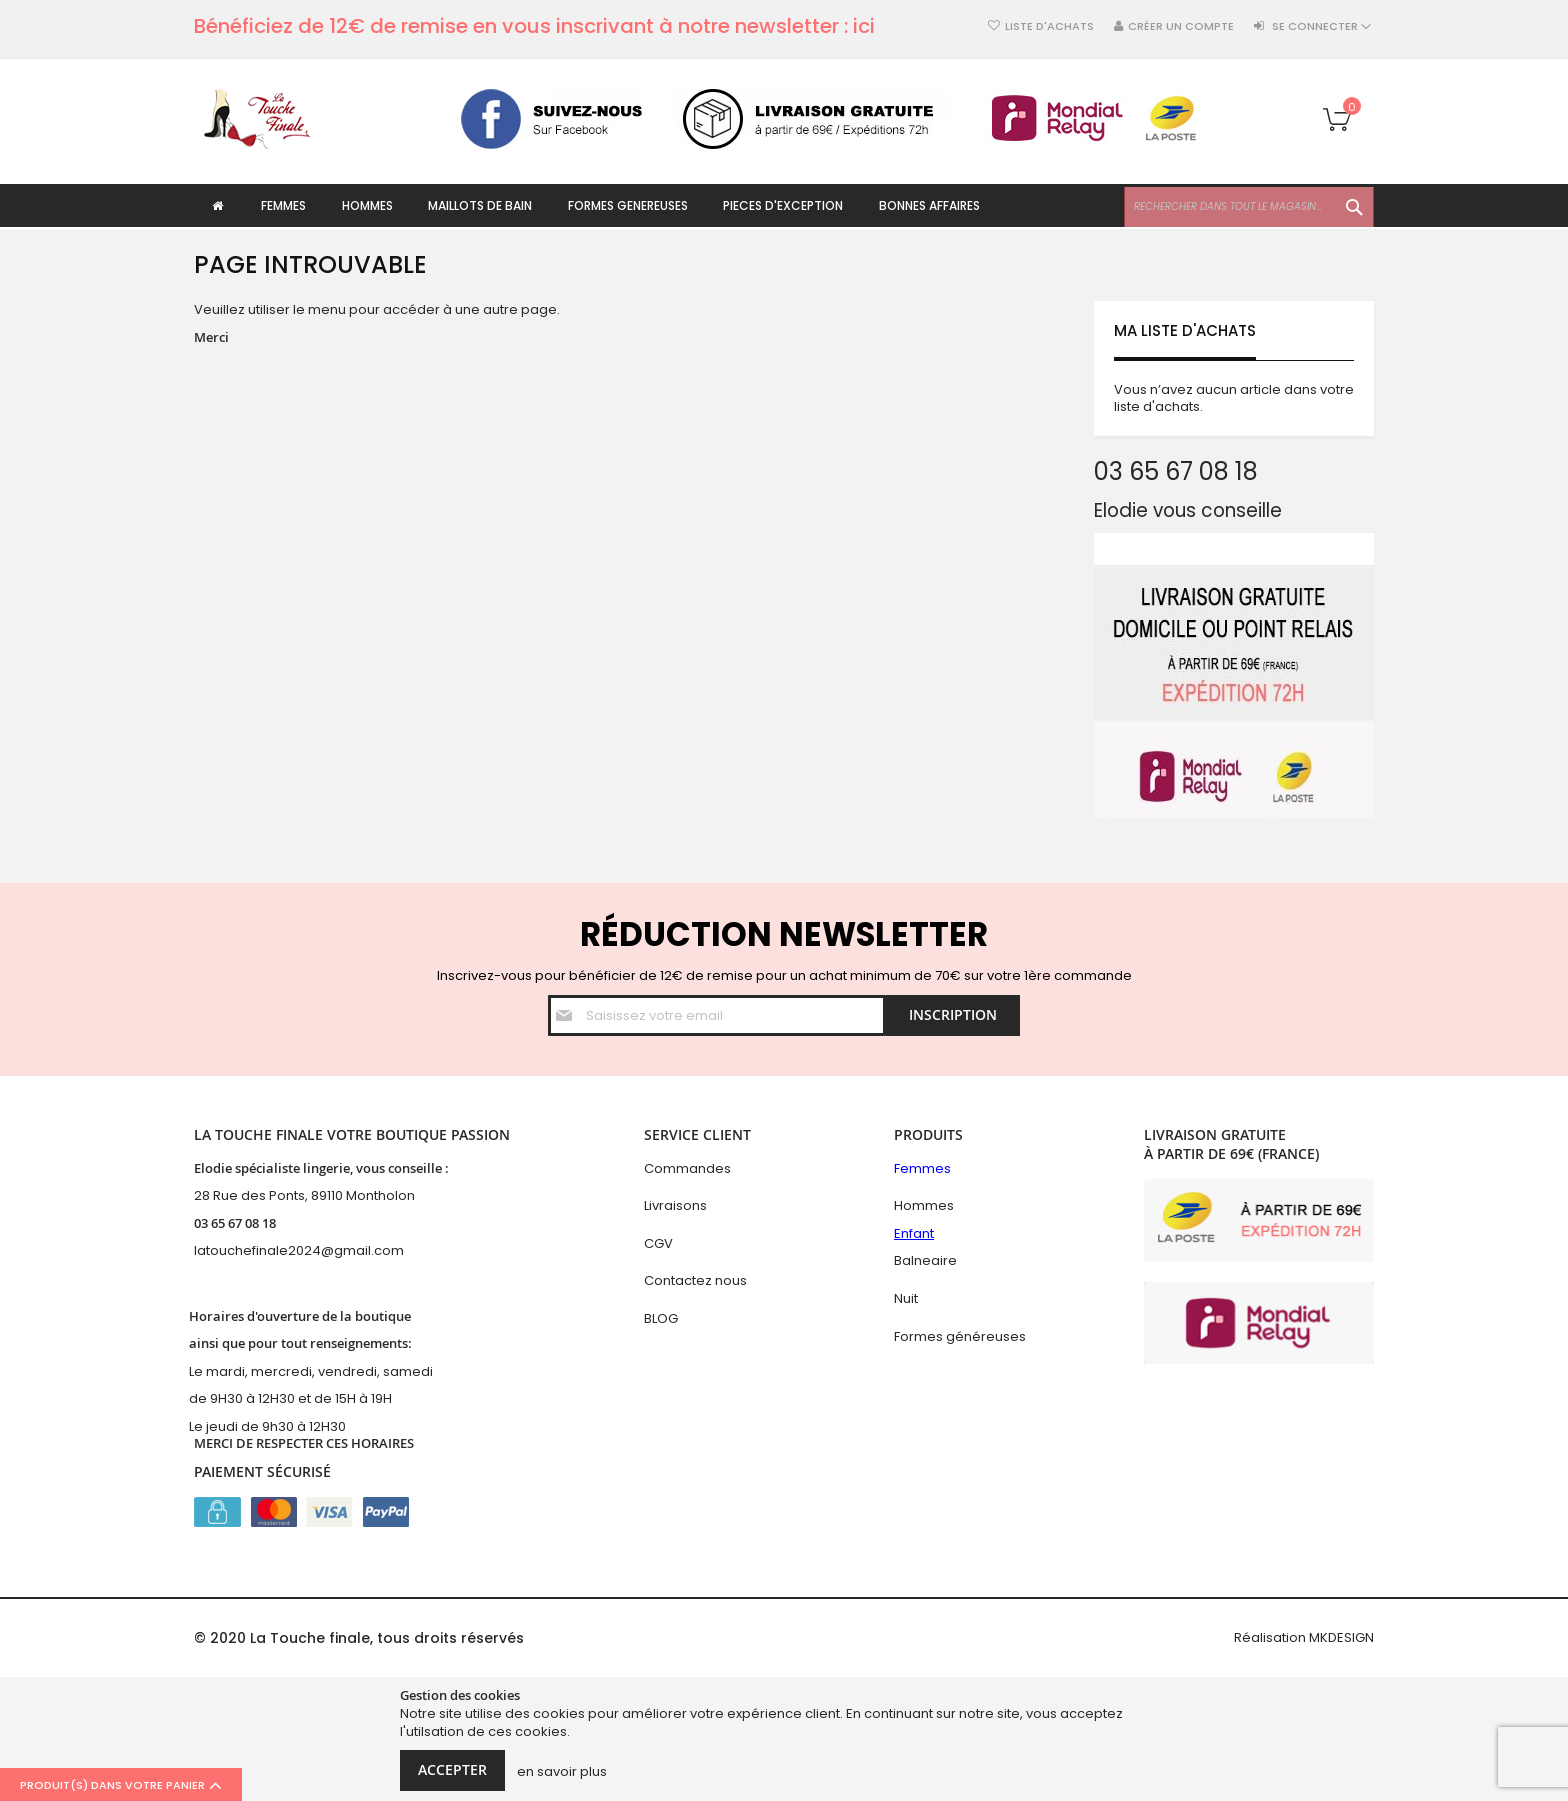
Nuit (906, 1298)
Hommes (924, 1205)
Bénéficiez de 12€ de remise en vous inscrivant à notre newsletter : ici (534, 26)
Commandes (687, 1168)
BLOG (661, 1318)
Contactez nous (695, 1280)
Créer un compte (1181, 26)
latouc (214, 1250)
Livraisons (675, 1205)
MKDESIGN (1341, 1637)
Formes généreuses (960, 1336)
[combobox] (1249, 207)
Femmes (922, 1168)
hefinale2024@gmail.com (319, 1250)
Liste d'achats (1049, 26)
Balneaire (925, 1260)
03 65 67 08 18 (235, 1223)
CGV (658, 1243)
